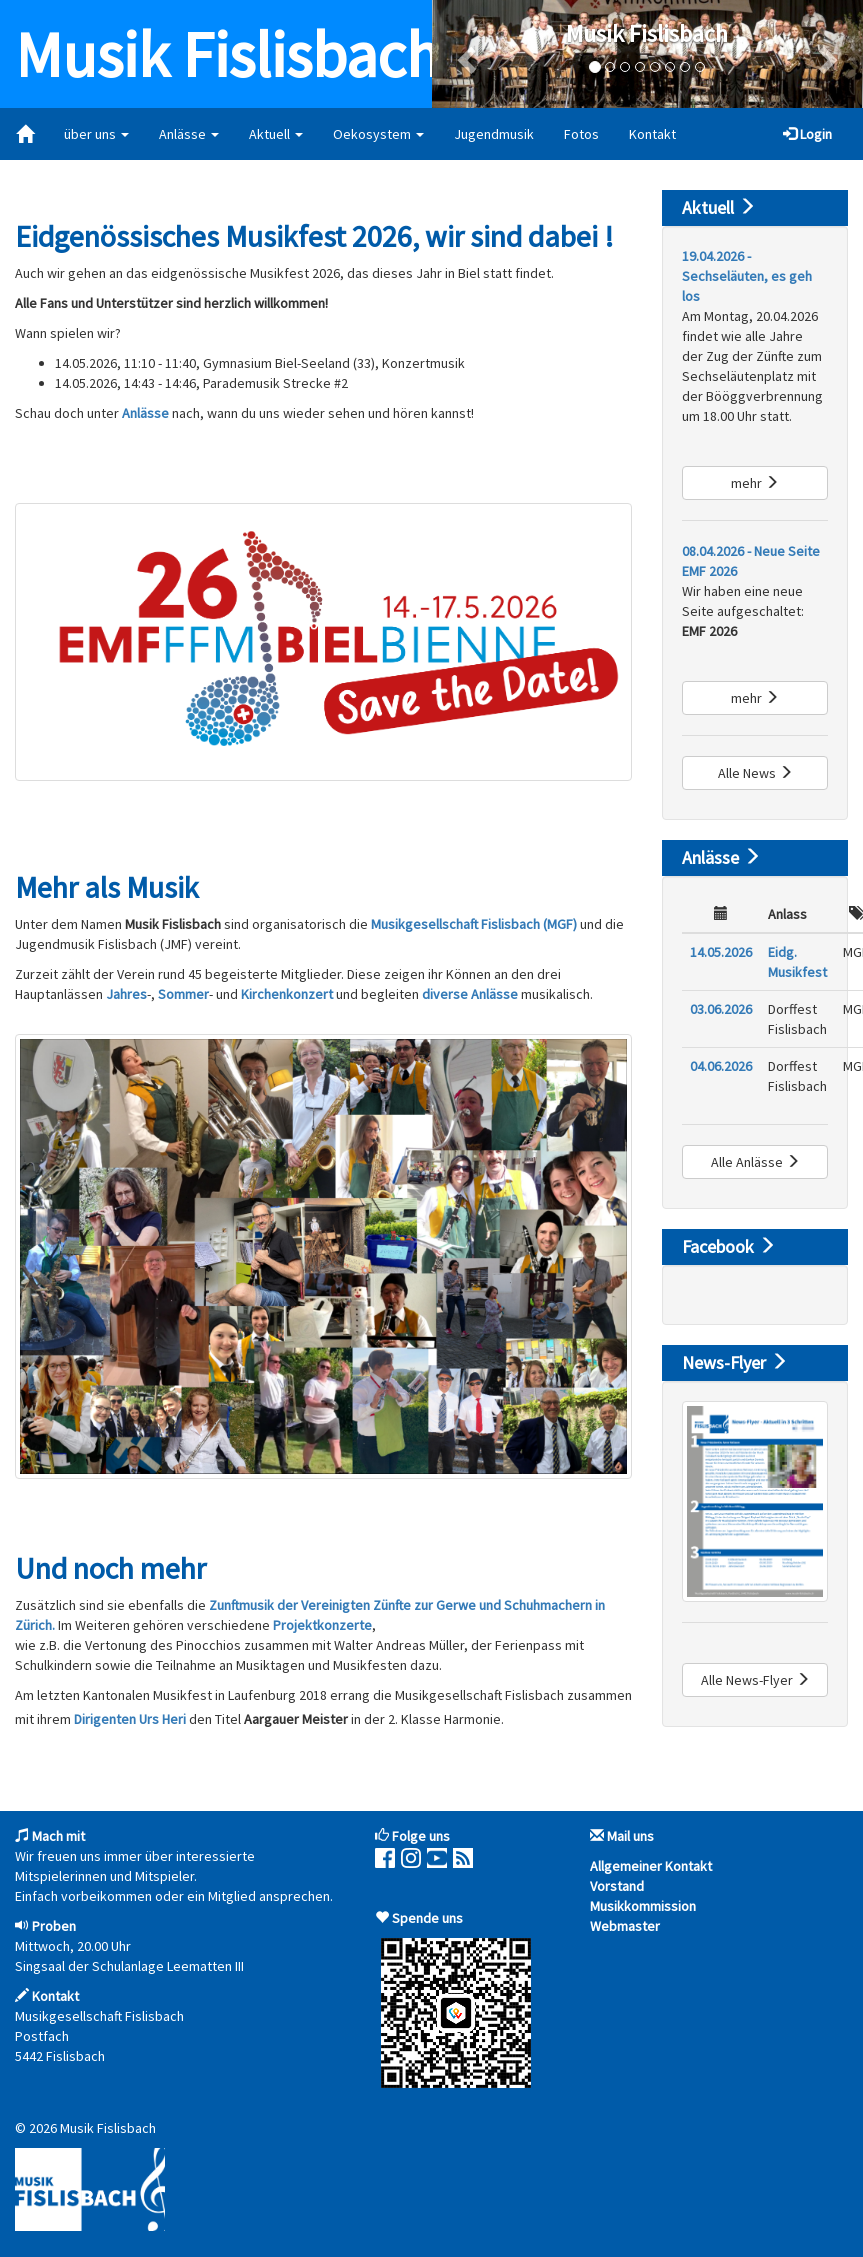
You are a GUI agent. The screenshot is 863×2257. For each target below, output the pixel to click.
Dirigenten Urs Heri (130, 1719)
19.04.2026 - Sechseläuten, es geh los (747, 276)
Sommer (183, 994)
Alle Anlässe (755, 1162)
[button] (464, 54)
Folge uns (421, 1836)
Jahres (126, 994)
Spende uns (427, 1918)
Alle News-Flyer (755, 1680)
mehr (755, 483)
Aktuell (276, 134)
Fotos (581, 134)
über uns (96, 134)
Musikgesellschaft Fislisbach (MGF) (474, 924)
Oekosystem (378, 134)
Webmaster (625, 1926)
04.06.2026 (721, 1066)
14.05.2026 (721, 952)
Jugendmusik (494, 134)
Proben (54, 1926)
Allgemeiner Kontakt (651, 1866)
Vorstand (617, 1886)
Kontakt (652, 134)
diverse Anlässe (470, 994)
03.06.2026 (721, 1009)
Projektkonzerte (322, 1625)
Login (807, 134)
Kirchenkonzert (288, 994)
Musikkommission (643, 1906)
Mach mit (58, 1836)
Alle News (755, 773)
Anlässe (189, 134)
